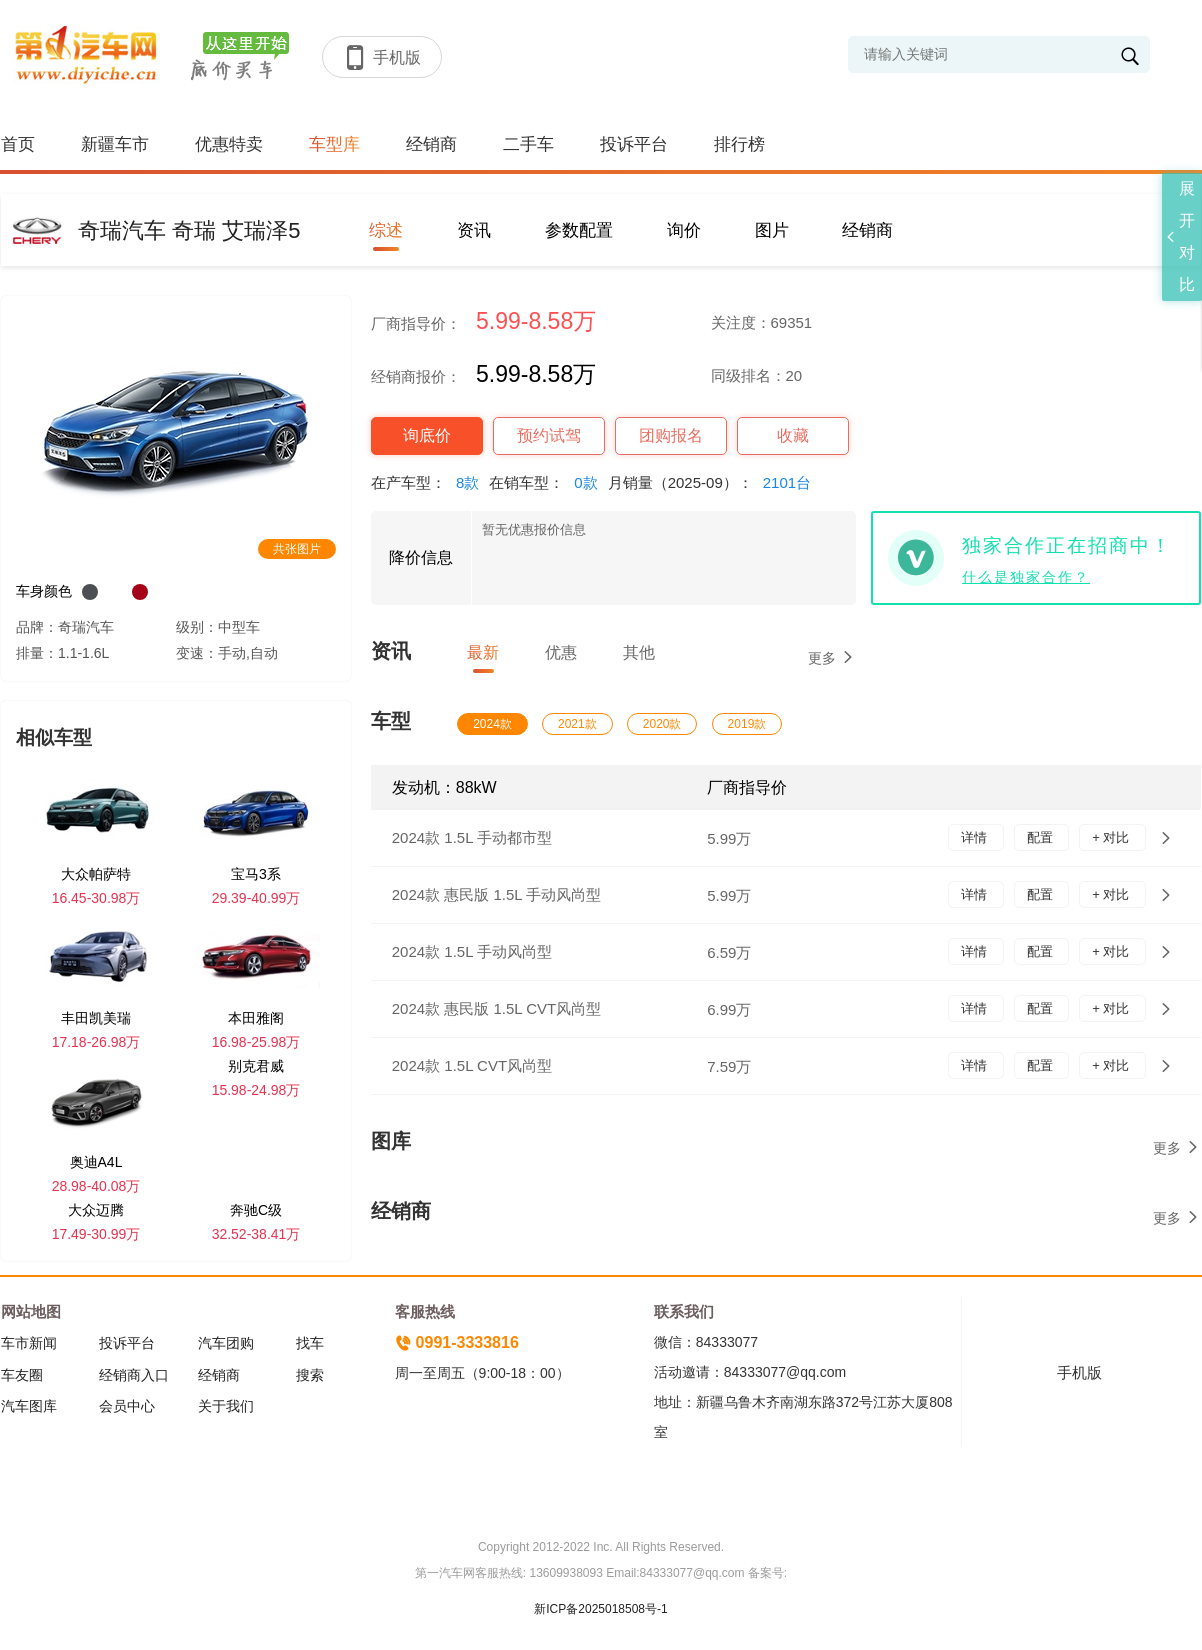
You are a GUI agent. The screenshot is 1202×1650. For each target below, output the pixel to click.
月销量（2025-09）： (714, 482)
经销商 (431, 144)
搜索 (310, 1375)
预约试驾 (549, 435)
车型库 (334, 144)
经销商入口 (134, 1375)
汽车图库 (29, 1406)
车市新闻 (29, 1343)
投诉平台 (634, 144)
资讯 (474, 230)
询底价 (427, 435)
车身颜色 (44, 591)
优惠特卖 (229, 144)
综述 (386, 230)
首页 (18, 144)
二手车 (528, 144)
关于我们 (226, 1406)
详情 (976, 837)
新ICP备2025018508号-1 (600, 1609)
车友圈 (22, 1375)
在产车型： (430, 482)
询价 (684, 230)
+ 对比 (1112, 837)
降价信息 (421, 557)
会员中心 (127, 1406)
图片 (772, 230)
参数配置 (579, 230)
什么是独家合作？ (1026, 577)
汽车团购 (226, 1343)
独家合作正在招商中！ (1067, 545)
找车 (310, 1343)
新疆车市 (115, 144)
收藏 (793, 435)
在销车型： (548, 482)
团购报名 (671, 435)
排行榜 (739, 144)
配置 (1042, 837)
